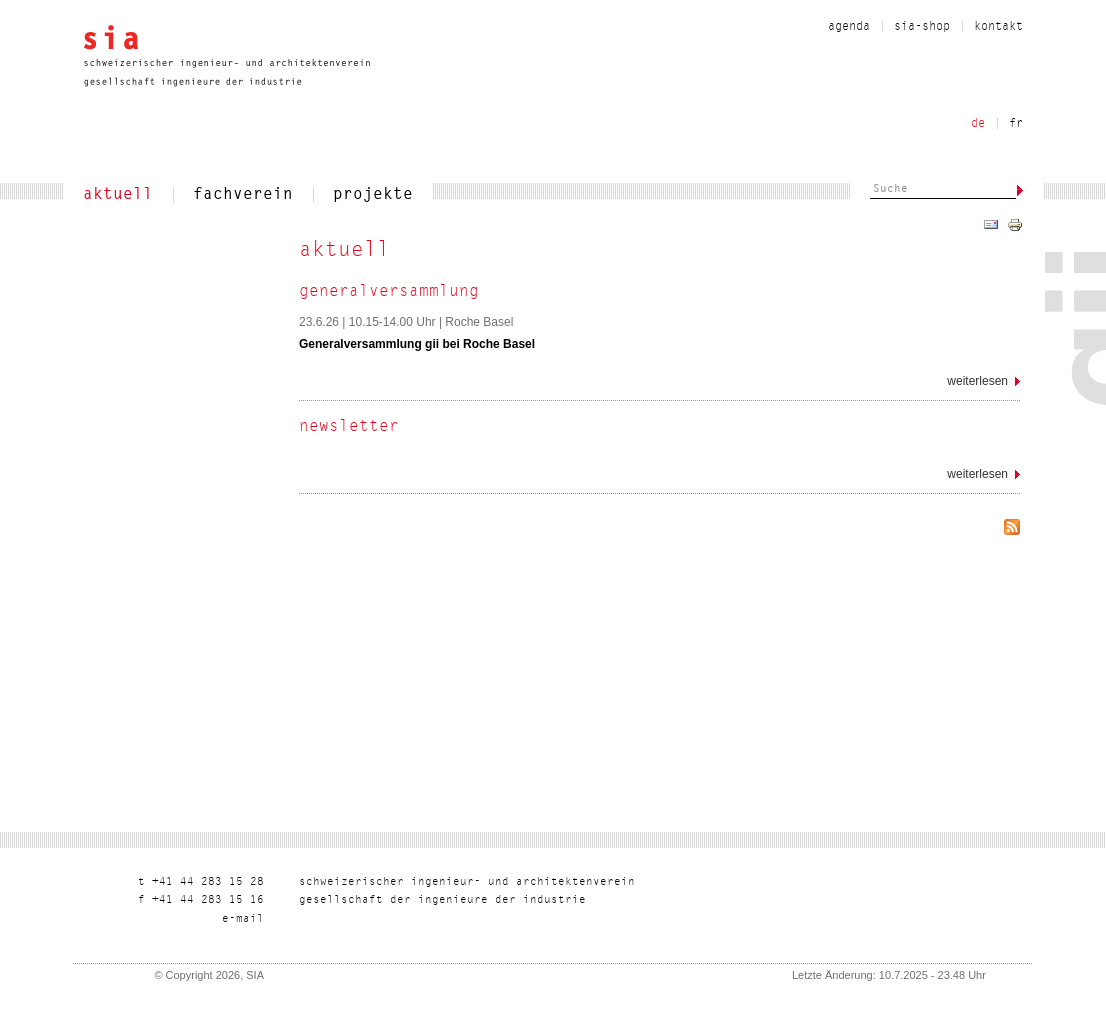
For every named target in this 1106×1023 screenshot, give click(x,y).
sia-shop (922, 27)
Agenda (849, 27)
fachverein (243, 195)
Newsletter (349, 427)
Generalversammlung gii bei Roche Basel (417, 344)
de (978, 124)
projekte (373, 195)
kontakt (998, 27)
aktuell (118, 195)
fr (1016, 124)
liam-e (243, 919)
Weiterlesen (983, 384)
